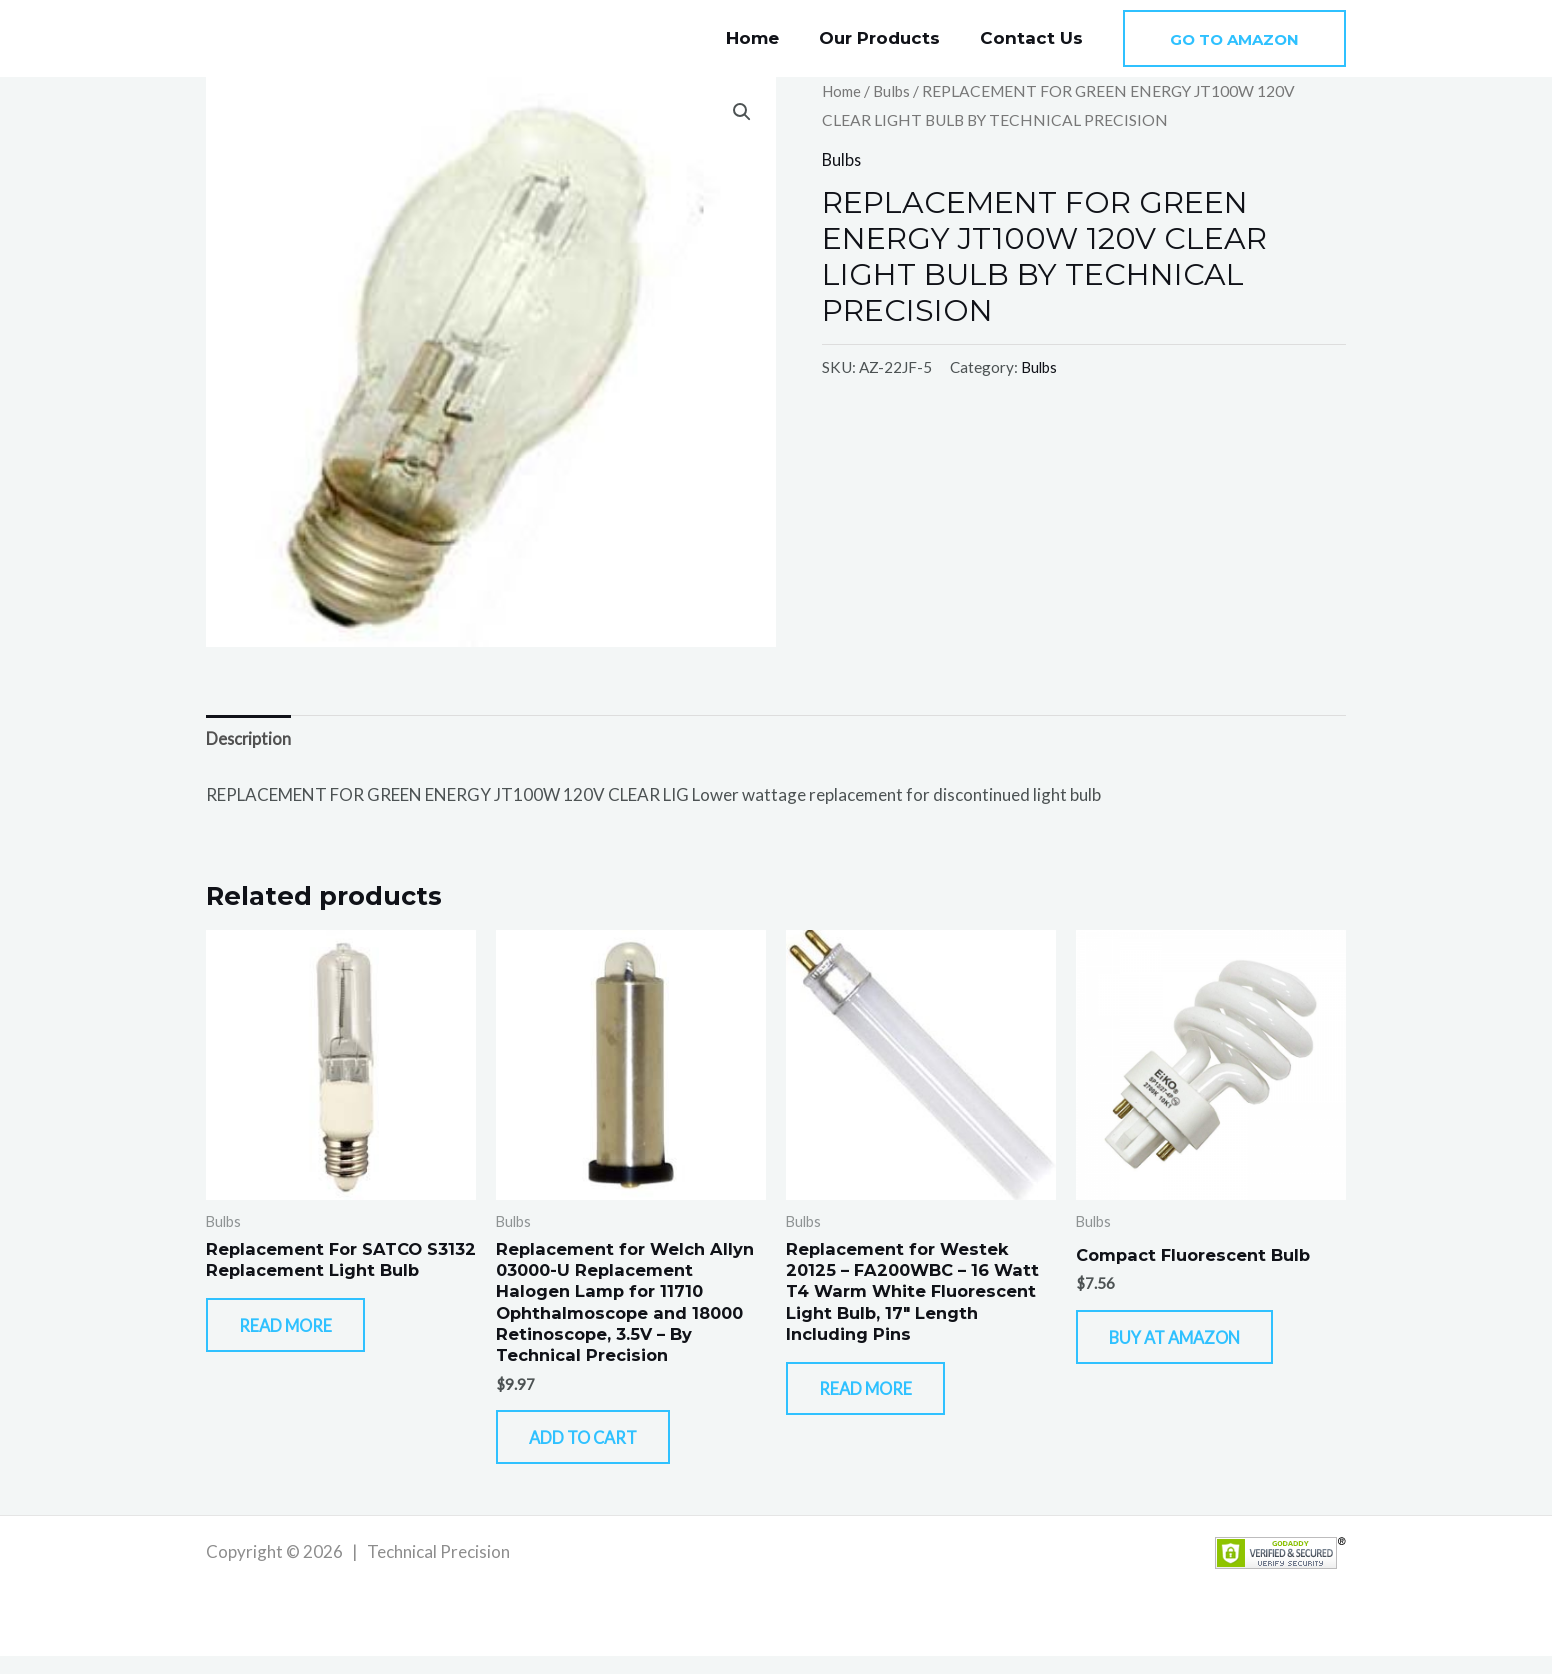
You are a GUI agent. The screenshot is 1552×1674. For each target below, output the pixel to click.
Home (767, 38)
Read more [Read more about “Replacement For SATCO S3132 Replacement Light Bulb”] (301, 1356)
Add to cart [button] (600, 1450)
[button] (1234, 38)
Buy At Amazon (1193, 1345)
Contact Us (1034, 38)
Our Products (888, 38)
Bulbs (896, 91)
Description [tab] (249, 739)
